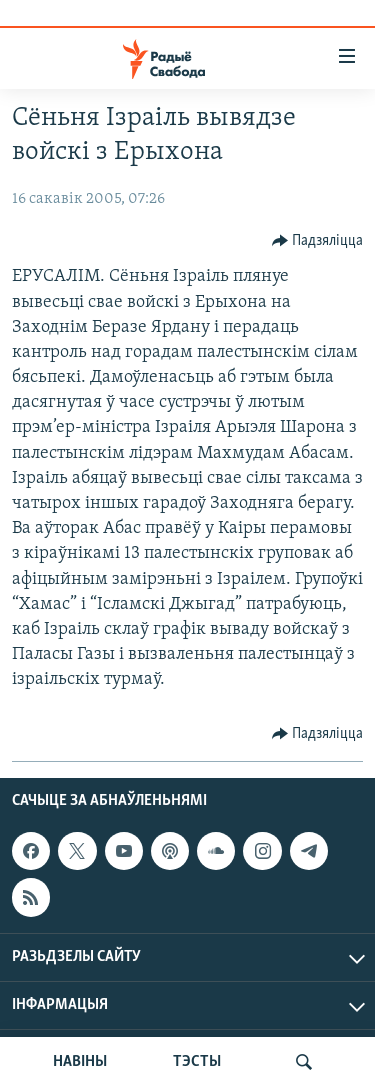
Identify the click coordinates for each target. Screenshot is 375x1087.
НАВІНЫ (80, 1062)
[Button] (318, 241)
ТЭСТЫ (197, 1062)
